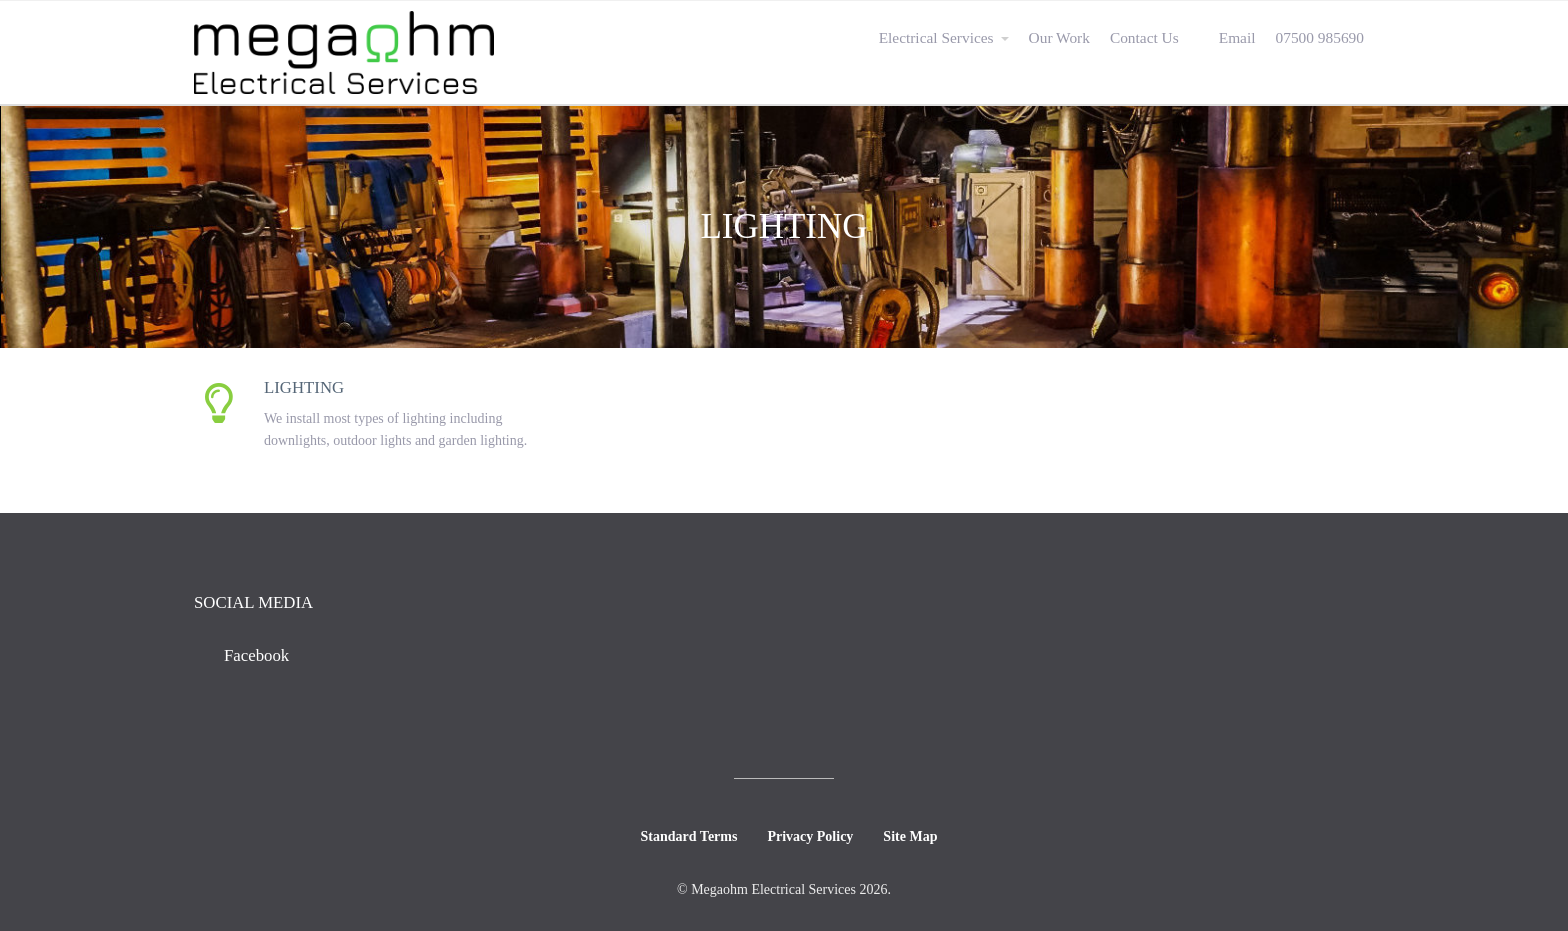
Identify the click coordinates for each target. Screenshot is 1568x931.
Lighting (304, 387)
